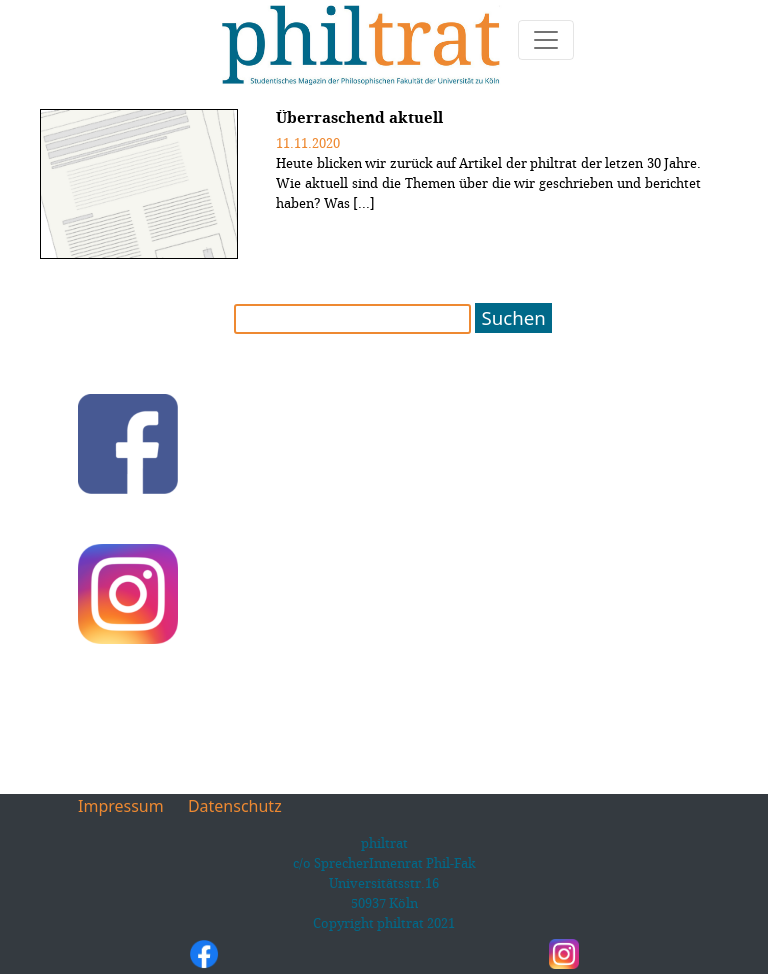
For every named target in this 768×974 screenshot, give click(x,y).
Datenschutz (235, 806)
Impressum (121, 806)
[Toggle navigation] (546, 40)
